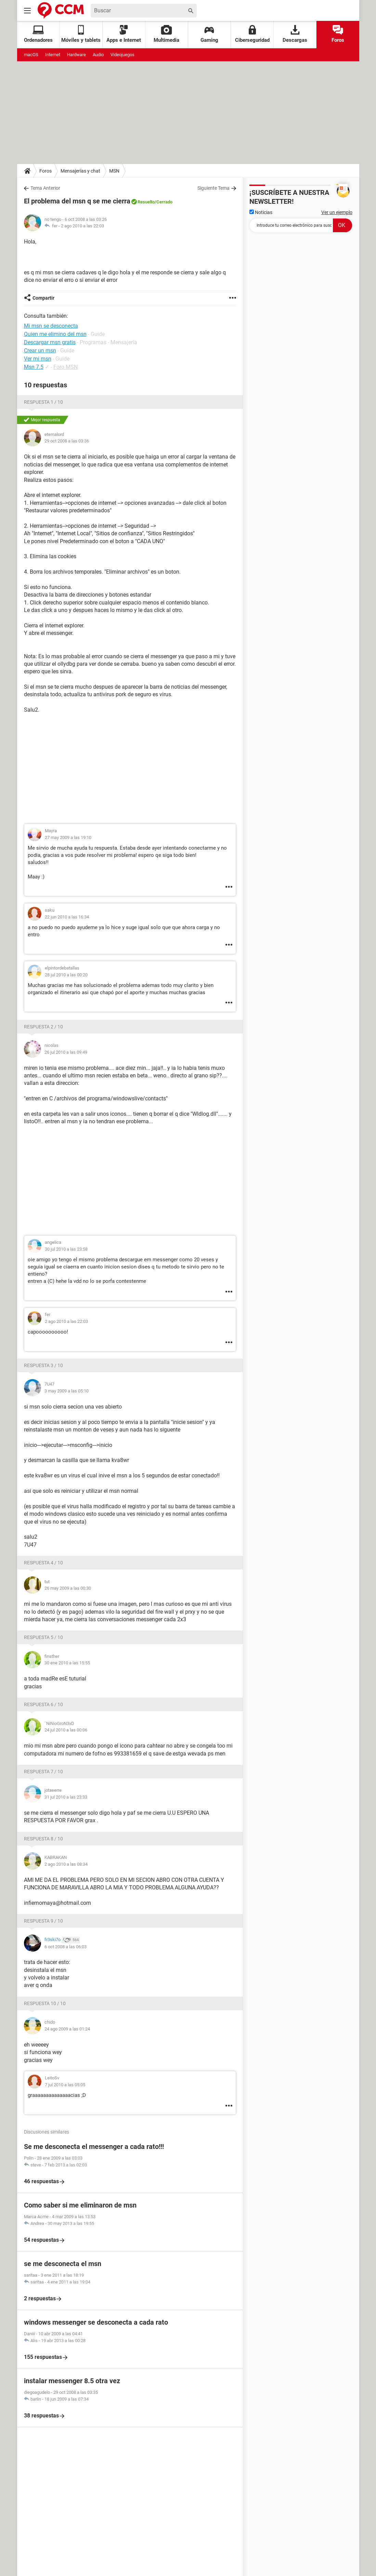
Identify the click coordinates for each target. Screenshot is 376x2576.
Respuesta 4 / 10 (43, 1562)
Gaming (209, 34)
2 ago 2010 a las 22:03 (82, 225)
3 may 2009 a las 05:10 (66, 1390)
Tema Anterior (45, 188)
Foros (338, 34)
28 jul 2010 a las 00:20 (66, 974)
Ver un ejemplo (336, 212)
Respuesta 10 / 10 (45, 2003)
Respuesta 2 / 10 (43, 1026)
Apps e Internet (123, 34)
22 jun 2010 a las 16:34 (67, 917)
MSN (114, 171)
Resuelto (146, 201)
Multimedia (166, 34)
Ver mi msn (37, 358)
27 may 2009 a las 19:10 (68, 837)
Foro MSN (65, 367)
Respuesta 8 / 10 (43, 1838)
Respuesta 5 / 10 (43, 1637)
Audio (98, 54)
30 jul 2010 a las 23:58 (66, 1249)
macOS (31, 54)
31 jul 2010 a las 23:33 (65, 1797)
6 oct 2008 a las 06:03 (65, 1946)
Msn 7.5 (33, 367)
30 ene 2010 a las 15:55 (67, 1662)
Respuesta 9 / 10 (43, 1921)
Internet (52, 54)
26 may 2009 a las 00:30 (67, 1588)
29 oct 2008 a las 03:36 (66, 440)
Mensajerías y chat (80, 171)
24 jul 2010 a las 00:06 (65, 1730)
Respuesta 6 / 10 (43, 1704)
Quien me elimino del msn (55, 334)
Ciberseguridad (252, 34)
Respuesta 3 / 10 (43, 1365)
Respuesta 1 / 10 (43, 402)
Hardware (76, 54)
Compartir (43, 298)
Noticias (260, 212)
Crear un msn (40, 350)
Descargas (295, 34)
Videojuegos (122, 54)
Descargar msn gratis (50, 342)
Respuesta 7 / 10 (43, 1771)
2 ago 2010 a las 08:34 (66, 1864)
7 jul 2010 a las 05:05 (65, 2084)
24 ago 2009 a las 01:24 (67, 2028)
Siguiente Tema (213, 188)
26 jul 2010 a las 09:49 (65, 1052)
